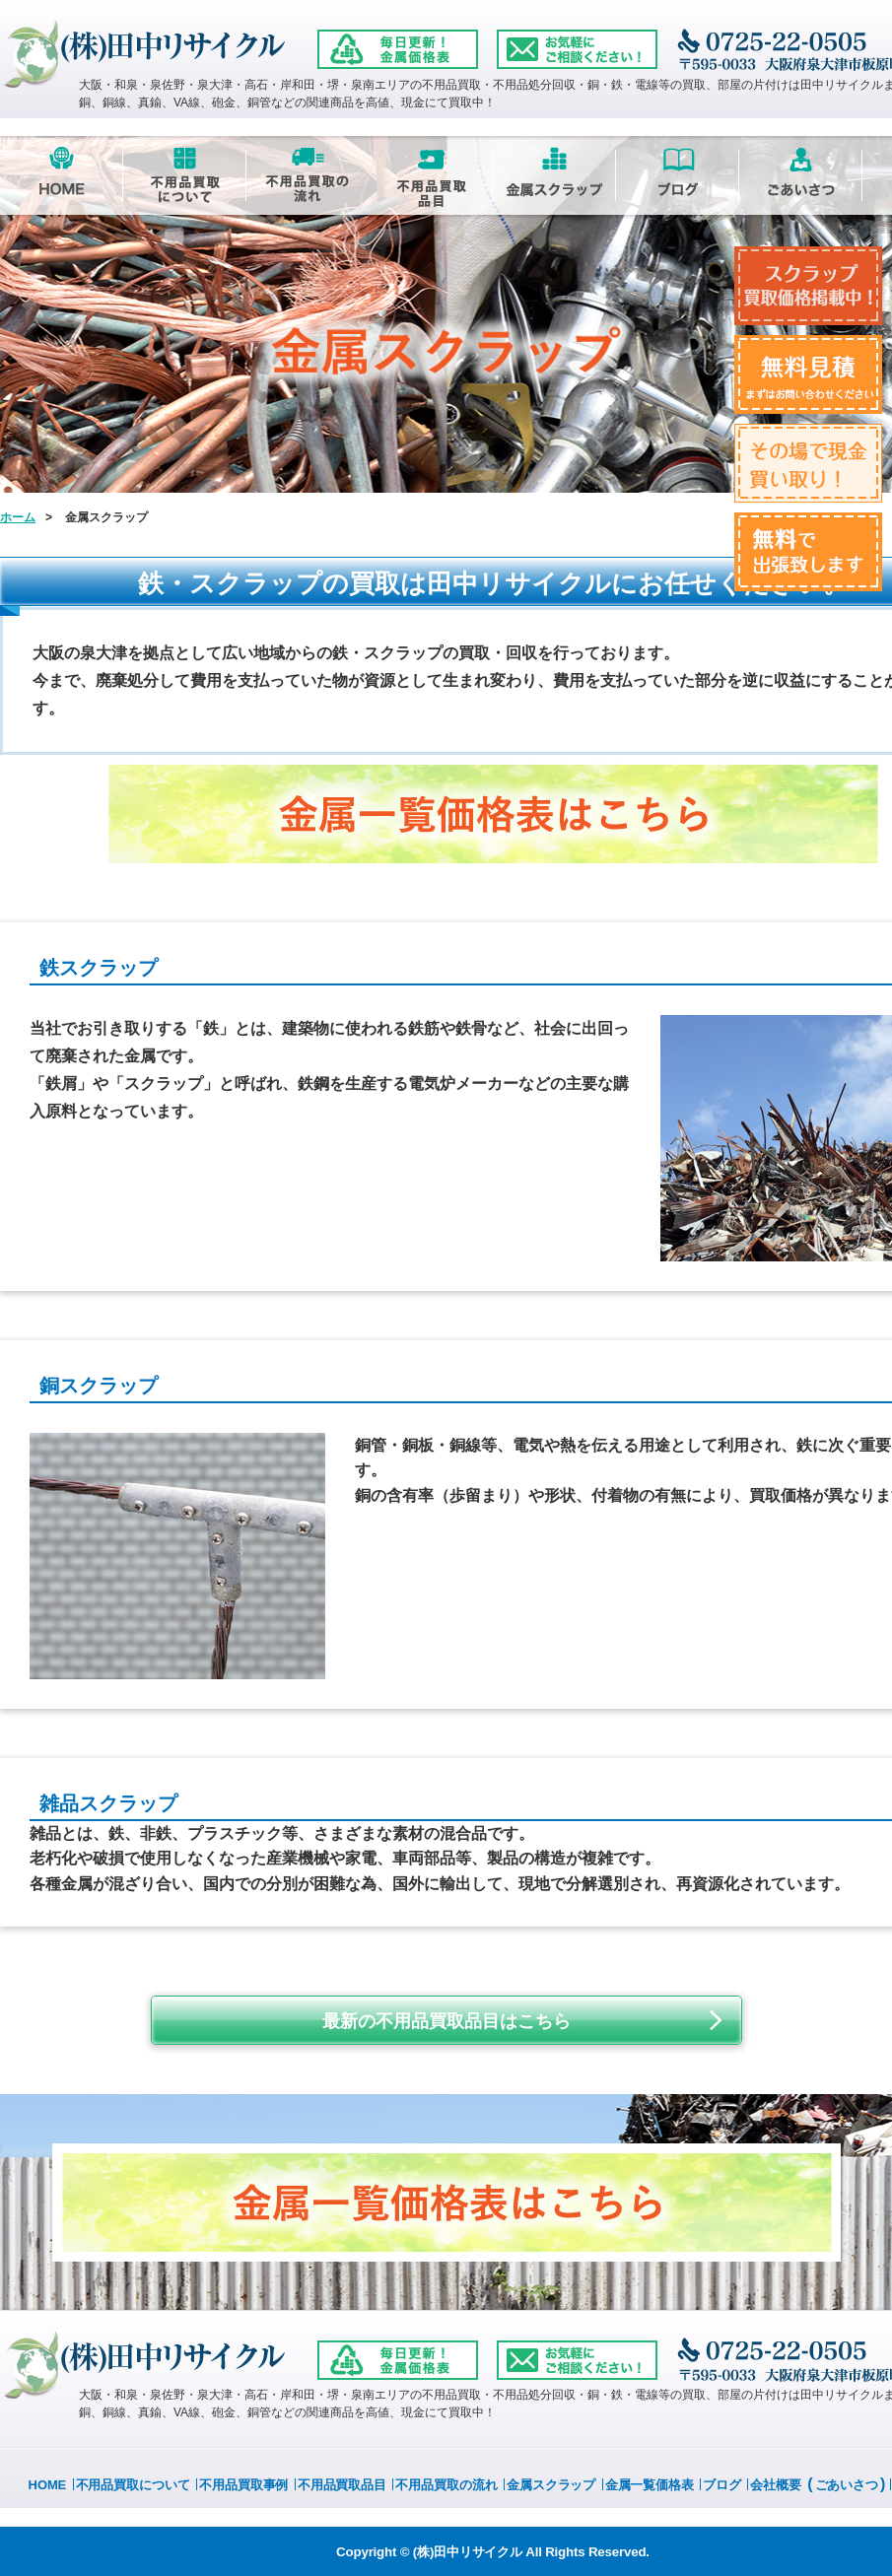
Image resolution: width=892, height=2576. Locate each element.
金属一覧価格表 (649, 2484)
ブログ (722, 2484)
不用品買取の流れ (446, 2484)
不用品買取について (133, 2484)
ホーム (17, 517)
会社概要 (775, 2484)
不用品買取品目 (342, 2484)
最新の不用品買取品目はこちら (446, 2021)
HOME (48, 2484)
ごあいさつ (847, 2484)
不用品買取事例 (243, 2484)
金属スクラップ (551, 2484)
